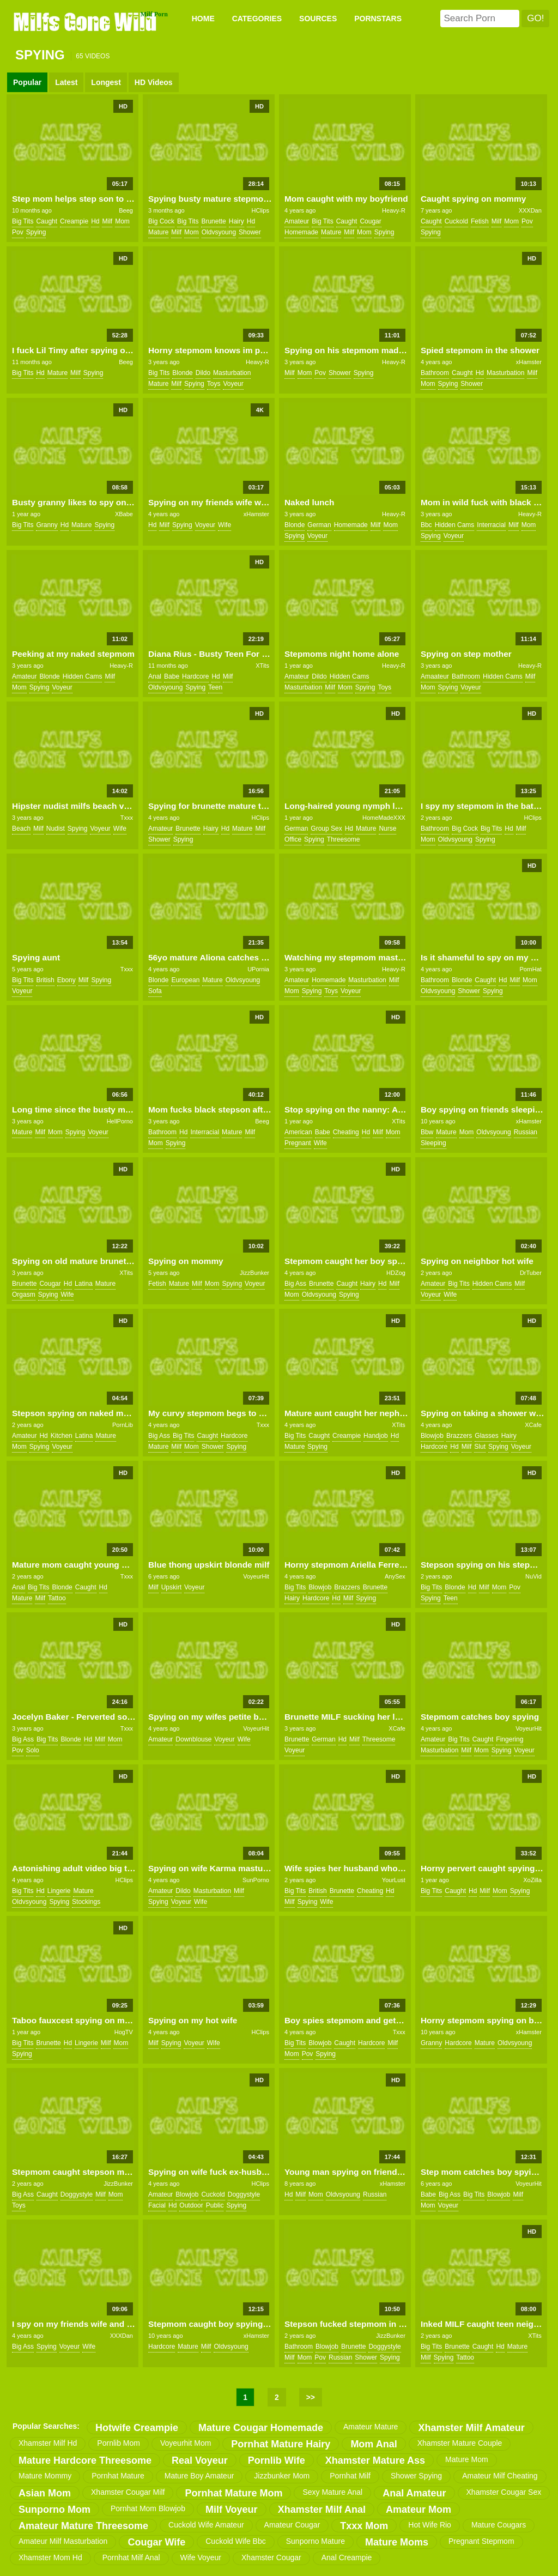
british (45, 980)
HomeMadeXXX (383, 817)
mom (122, 221)
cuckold (456, 221)
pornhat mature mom (233, 2493)
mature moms (396, 2542)
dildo (203, 373)
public (215, 2205)
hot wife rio (429, 2524)
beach (21, 828)
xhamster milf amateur (471, 2427)
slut (480, 1446)
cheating (346, 1132)
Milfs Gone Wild (86, 21)
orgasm (23, 1294)
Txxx (126, 817)
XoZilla (532, 1880)
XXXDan (530, 210)
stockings (86, 1902)
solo (32, 1750)
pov (17, 232)
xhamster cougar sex (504, 2492)
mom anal (373, 2444)
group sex (326, 828)
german (319, 525)
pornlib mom (118, 2443)
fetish (480, 221)
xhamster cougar (271, 2557)
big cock (161, 221)
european (185, 980)
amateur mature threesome (83, 2525)
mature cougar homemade (260, 2427)
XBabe (124, 514)
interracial (491, 525)
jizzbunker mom (282, 2475)
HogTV (123, 2032)
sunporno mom (54, 2509)
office (292, 839)
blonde (182, 373)
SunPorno (255, 1880)
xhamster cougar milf (128, 2492)
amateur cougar (292, 2524)
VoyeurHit (256, 1576)
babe (171, 676)
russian (525, 1132)
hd (95, 221)
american (298, 1132)
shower (250, 232)
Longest (105, 82)
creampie (74, 221)
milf (107, 221)
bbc (426, 525)
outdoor (191, 2205)
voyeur (233, 384)
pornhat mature (118, 2475)
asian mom (45, 2493)
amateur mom (418, 2509)
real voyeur (200, 2460)
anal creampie (347, 2557)
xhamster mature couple (459, 2443)
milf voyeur (231, 2509)
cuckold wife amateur (206, 2524)
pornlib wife (276, 2460)
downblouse (193, 1739)
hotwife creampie (136, 2427)
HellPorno (120, 1121)
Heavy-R (393, 210)
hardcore (195, 676)
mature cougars (498, 2524)
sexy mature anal (332, 2492)
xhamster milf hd (48, 2443)
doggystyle (76, 2194)
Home (203, 18)
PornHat (530, 969)
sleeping (433, 1143)
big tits (22, 221)
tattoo (57, 1598)
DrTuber (531, 1272)
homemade (301, 232)
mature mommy (45, 2475)
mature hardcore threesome (85, 2460)
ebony (66, 980)
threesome (343, 839)
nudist (55, 828)
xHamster (529, 362)
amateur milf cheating (500, 2475)
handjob (375, 1436)
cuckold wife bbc (235, 2541)
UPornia (258, 969)
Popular (27, 82)
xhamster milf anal (322, 2509)
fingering (509, 1739)
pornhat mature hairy (280, 2444)
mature (158, 232)
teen (215, 687)
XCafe (533, 1425)
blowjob (432, 1436)
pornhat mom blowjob (148, 2508)
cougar (370, 221)
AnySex (395, 1576)
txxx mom (364, 2525)
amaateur (435, 676)
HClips (260, 210)
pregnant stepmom (481, 2541)
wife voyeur (200, 2557)
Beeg (126, 210)
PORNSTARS (378, 18)
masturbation (232, 373)
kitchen (61, 1436)
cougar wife (156, 2542)
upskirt (171, 1587)
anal (154, 676)
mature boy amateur (199, 2475)
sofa (155, 991)
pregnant (297, 1143)
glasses (486, 1436)
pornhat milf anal (131, 2557)
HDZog (395, 1272)
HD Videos (154, 82)
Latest (66, 82)
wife (224, 525)
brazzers (459, 1436)
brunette (213, 221)
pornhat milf (350, 2475)
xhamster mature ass (375, 2460)
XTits (262, 665)
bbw (427, 1132)
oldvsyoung (219, 232)
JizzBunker (254, 1272)
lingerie (59, 1891)
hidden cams (455, 525)
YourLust (393, 1880)
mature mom (466, 2459)
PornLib (122, 1425)
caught (46, 221)
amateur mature (370, 2426)
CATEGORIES (257, 18)
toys (214, 384)
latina (84, 1283)
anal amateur (414, 2493)
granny (46, 525)
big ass (295, 1283)
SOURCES (318, 18)
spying (36, 232)
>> (310, 2397)
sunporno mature (315, 2541)
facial (157, 2205)
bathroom (435, 373)
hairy (236, 221)
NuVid (533, 1576)
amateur (296, 221)
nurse (387, 828)
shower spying (416, 2475)
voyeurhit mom (185, 2443)
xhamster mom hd (50, 2557)
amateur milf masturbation (63, 2541)
